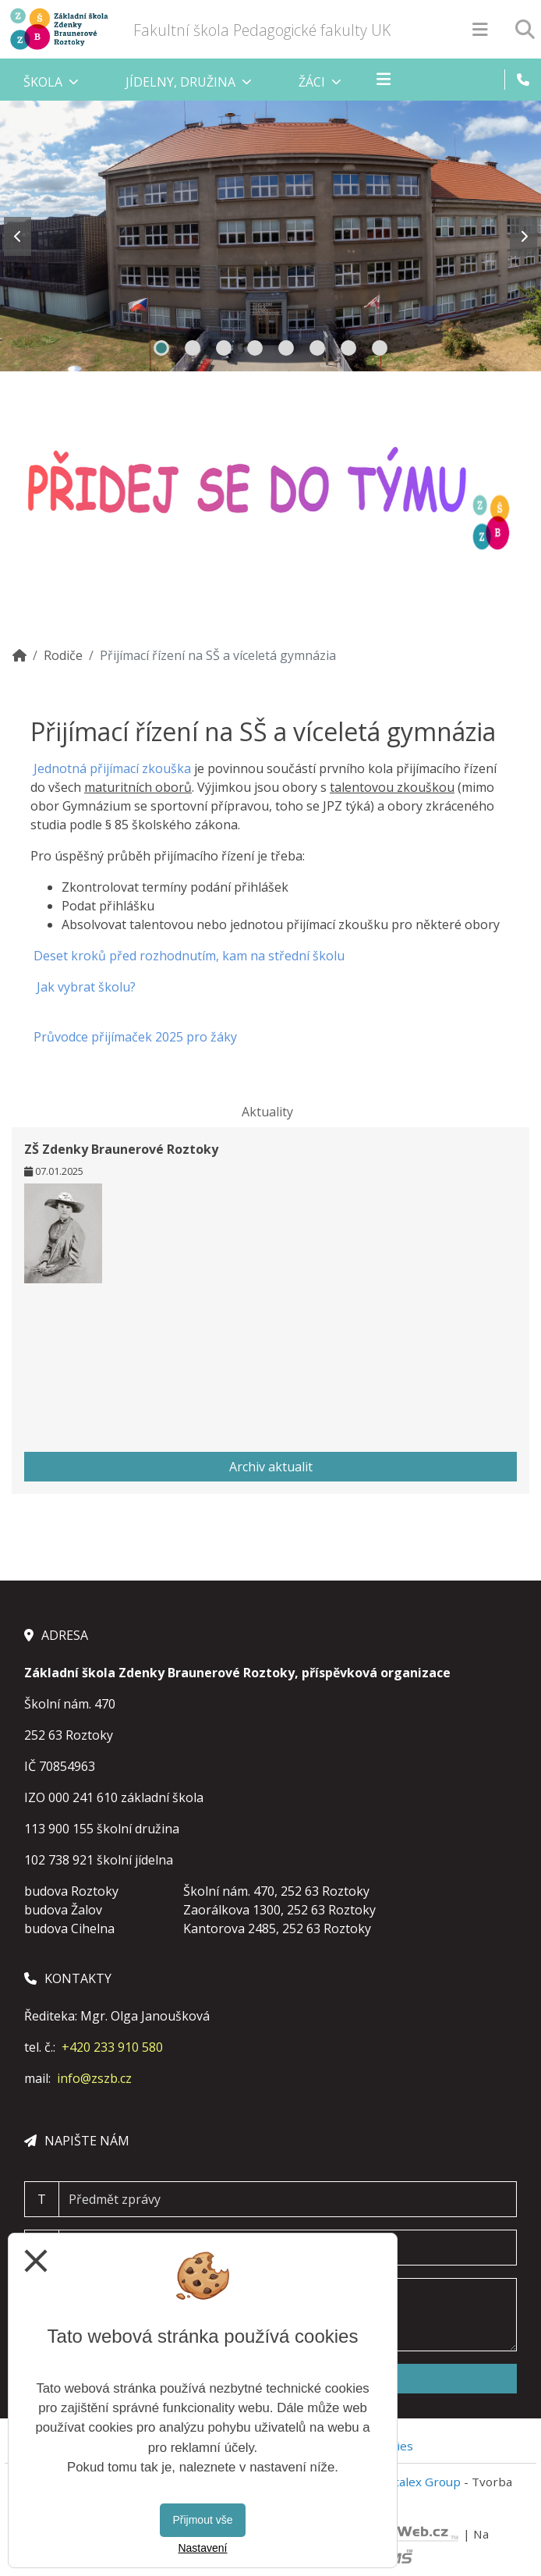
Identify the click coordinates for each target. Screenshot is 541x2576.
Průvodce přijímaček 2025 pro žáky (135, 1036)
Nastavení (202, 2548)
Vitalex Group (422, 2481)
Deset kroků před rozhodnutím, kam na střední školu (189, 955)
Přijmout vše (202, 2520)
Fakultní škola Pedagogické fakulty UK (262, 30)
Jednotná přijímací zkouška (114, 768)
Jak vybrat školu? (85, 986)
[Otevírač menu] (480, 29)
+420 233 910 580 (112, 2047)
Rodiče (63, 655)
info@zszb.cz (94, 2078)
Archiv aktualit (271, 1466)
